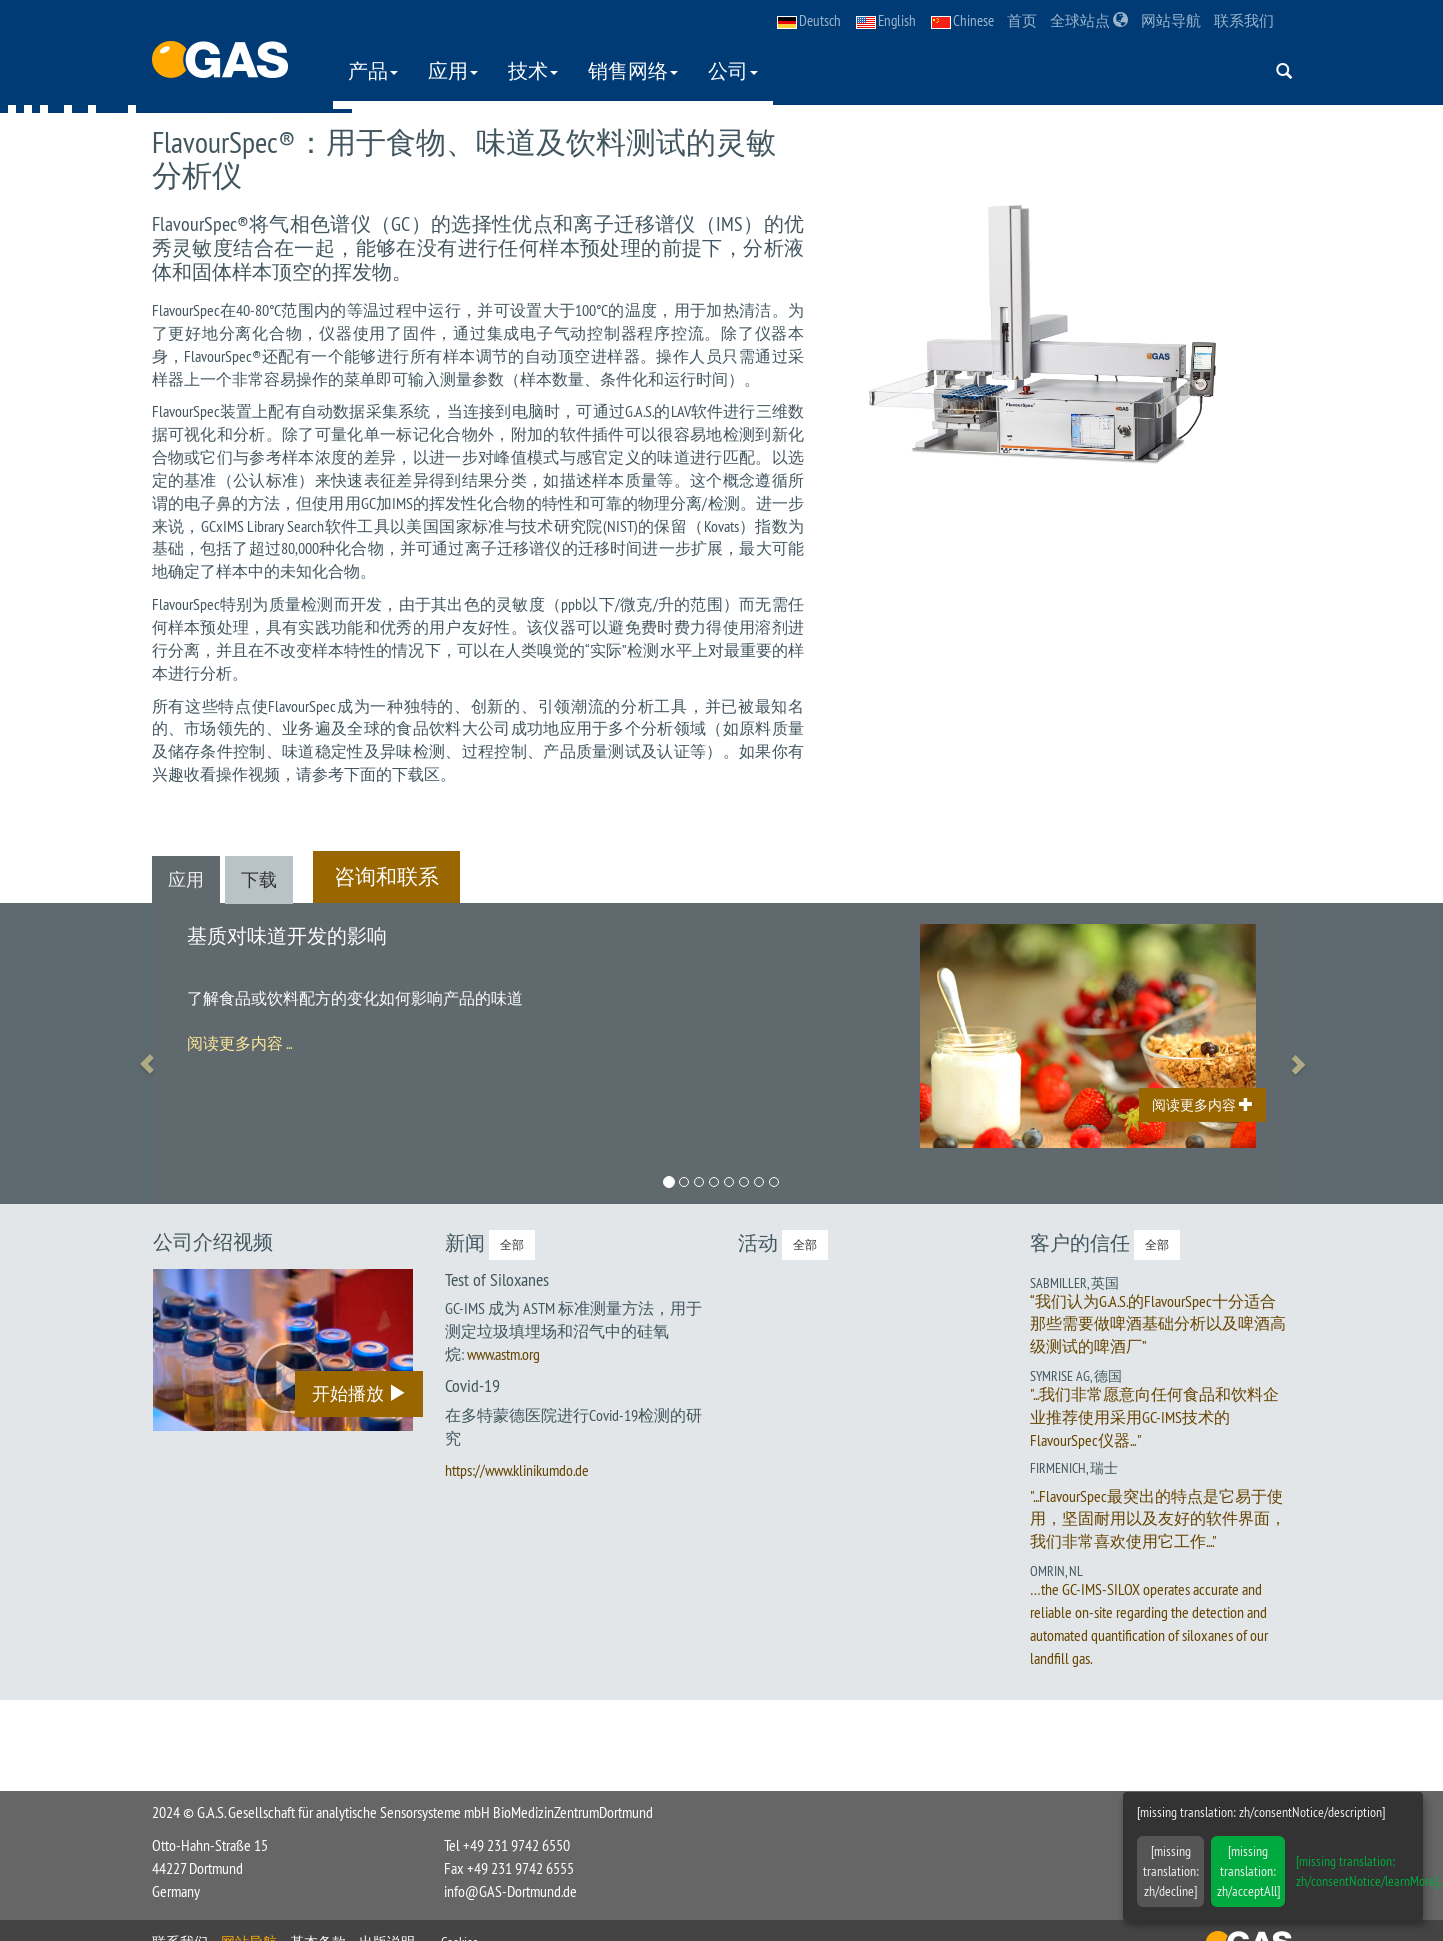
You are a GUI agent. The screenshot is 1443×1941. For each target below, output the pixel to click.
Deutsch (809, 20)
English (886, 20)
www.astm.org (503, 1354)
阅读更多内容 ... (239, 1043)
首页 (1022, 20)
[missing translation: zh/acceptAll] (1248, 1871)
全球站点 (1089, 20)
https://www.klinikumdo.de (517, 1470)
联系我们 (1244, 20)
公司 (733, 70)
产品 (373, 70)
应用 (453, 70)
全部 (512, 1244)
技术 (533, 70)
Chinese (962, 20)
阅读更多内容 (1202, 1105)
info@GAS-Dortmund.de (510, 1891)
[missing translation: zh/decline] (1171, 1871)
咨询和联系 (386, 876)
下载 (259, 879)
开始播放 (359, 1393)
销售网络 (633, 70)
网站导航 (1171, 20)
